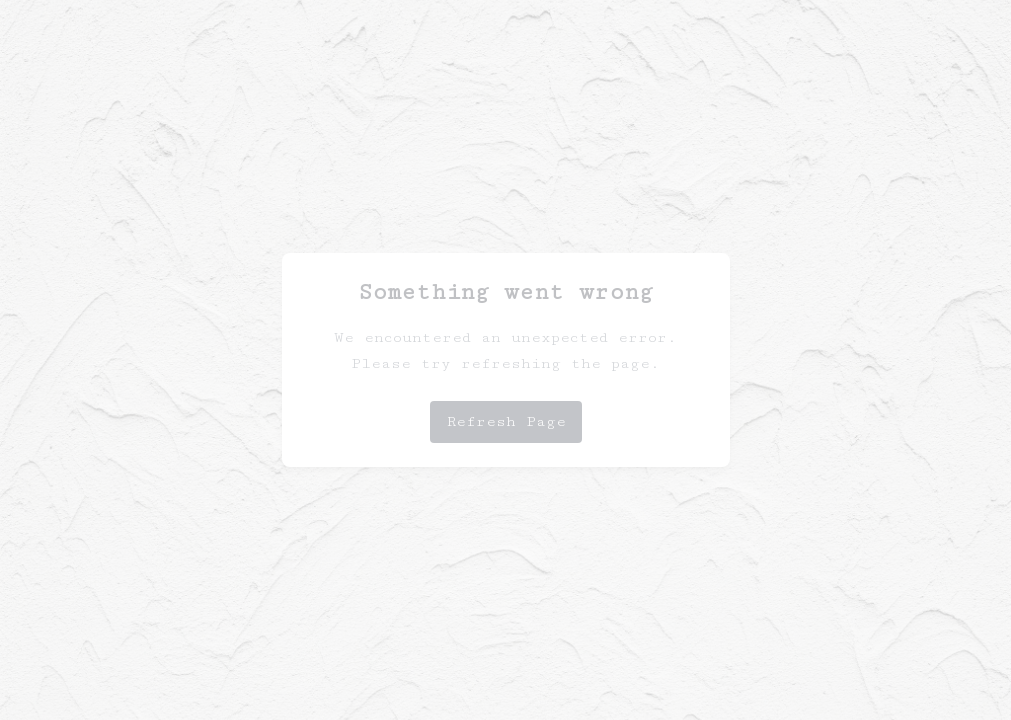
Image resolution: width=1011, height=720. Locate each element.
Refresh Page (506, 421)
